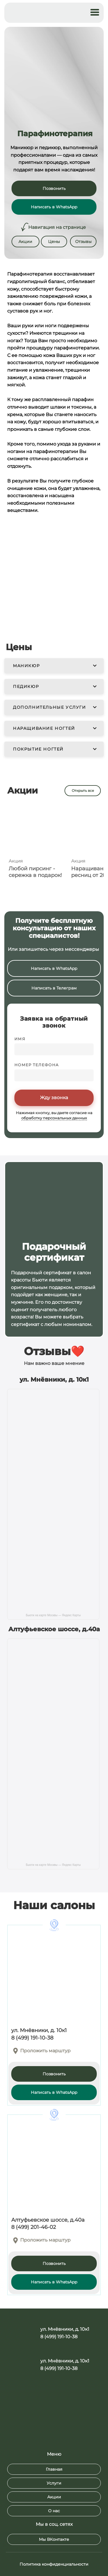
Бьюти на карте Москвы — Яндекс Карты (53, 1615)
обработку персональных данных (54, 1118)
